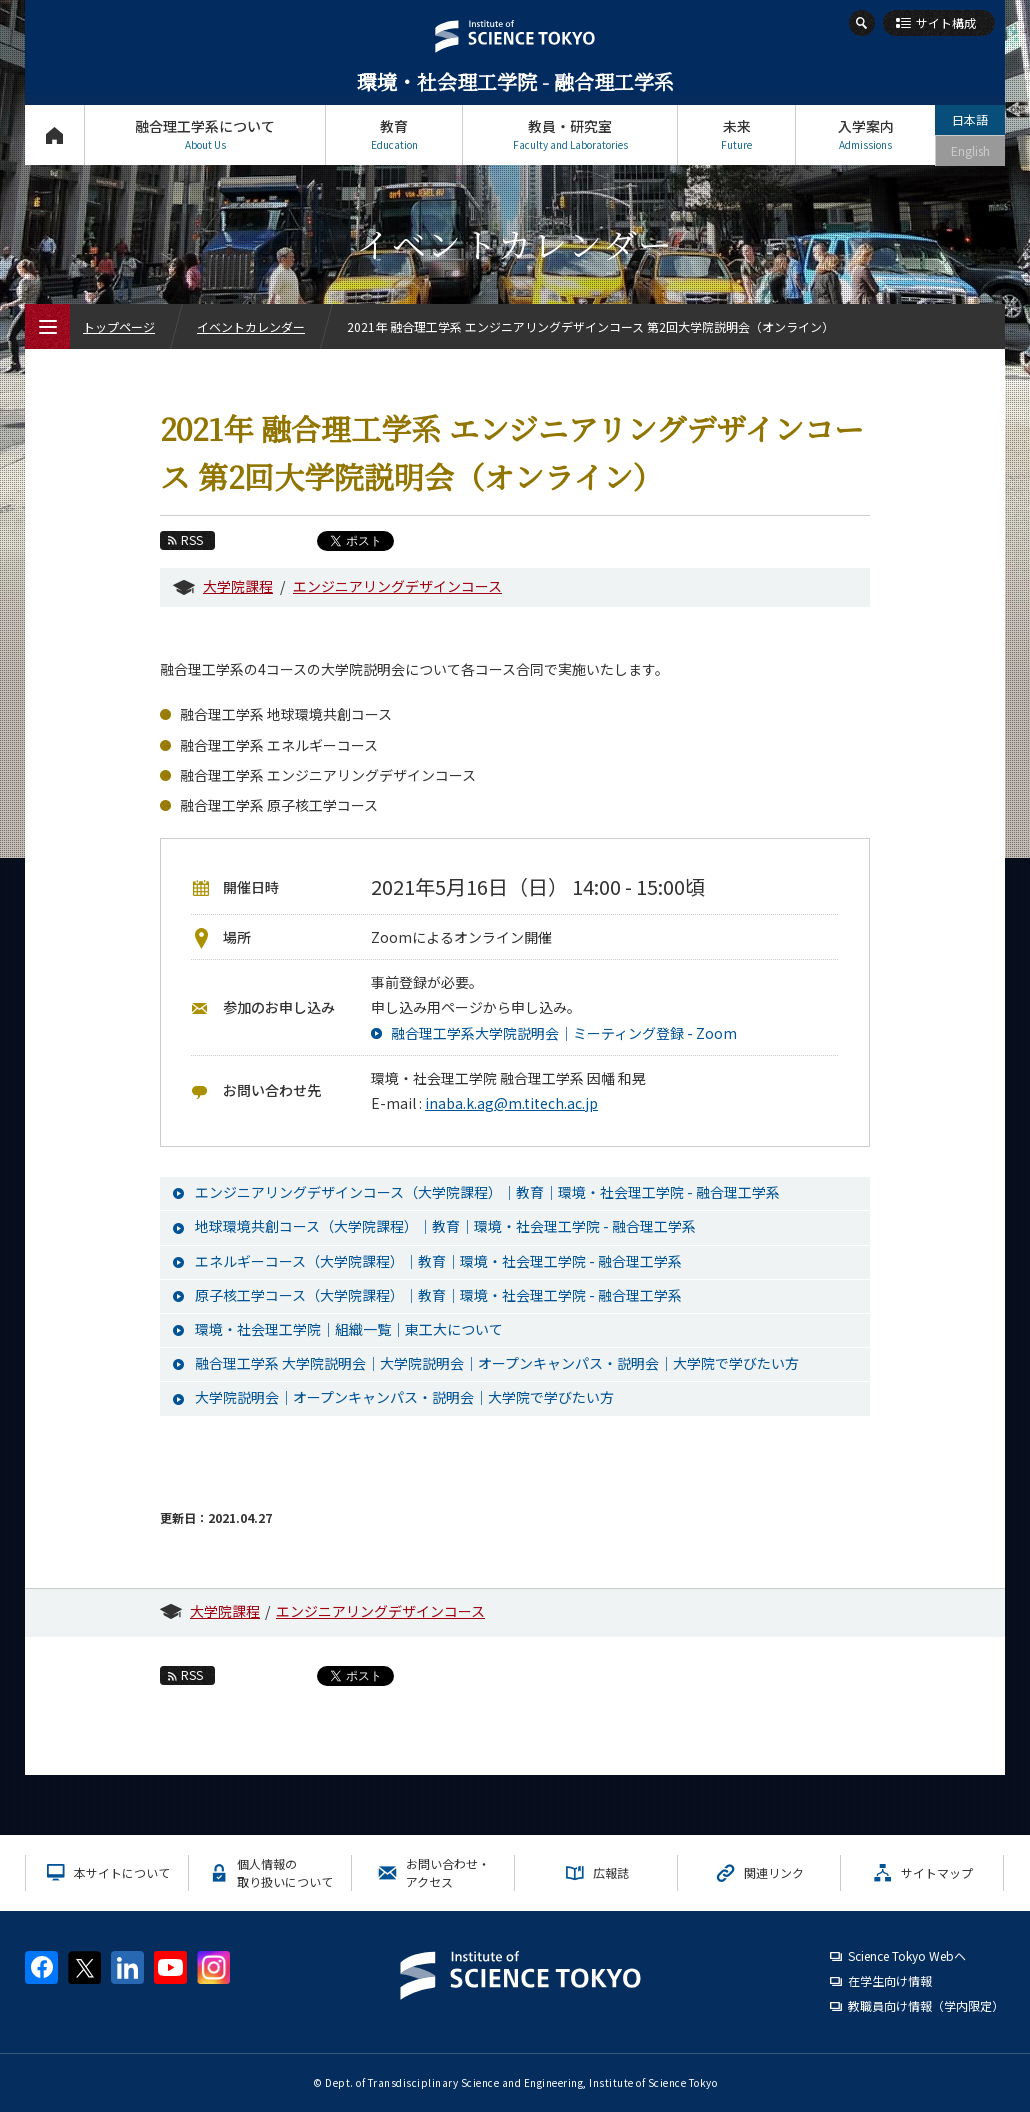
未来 (736, 134)
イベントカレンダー (251, 326)
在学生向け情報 (890, 1980)
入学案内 (865, 134)
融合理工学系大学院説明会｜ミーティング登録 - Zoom (564, 1033)
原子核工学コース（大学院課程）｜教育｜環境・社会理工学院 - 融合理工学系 (438, 1295)
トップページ (54, 134)
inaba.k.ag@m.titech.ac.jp (511, 1103)
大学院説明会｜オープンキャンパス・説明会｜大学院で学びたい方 (404, 1397)
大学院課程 (238, 586)
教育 (394, 134)
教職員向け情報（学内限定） (926, 2005)
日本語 (970, 119)
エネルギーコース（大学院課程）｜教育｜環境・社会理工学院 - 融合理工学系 (438, 1261)
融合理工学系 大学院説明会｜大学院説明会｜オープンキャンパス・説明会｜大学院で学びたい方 (497, 1363)
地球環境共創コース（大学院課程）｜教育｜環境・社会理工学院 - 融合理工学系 (445, 1226)
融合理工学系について (205, 134)
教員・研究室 (570, 134)
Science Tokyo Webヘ (907, 1955)
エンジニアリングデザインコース (397, 586)
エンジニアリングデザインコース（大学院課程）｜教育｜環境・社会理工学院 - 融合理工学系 (487, 1192)
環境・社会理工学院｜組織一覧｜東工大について (349, 1329)
